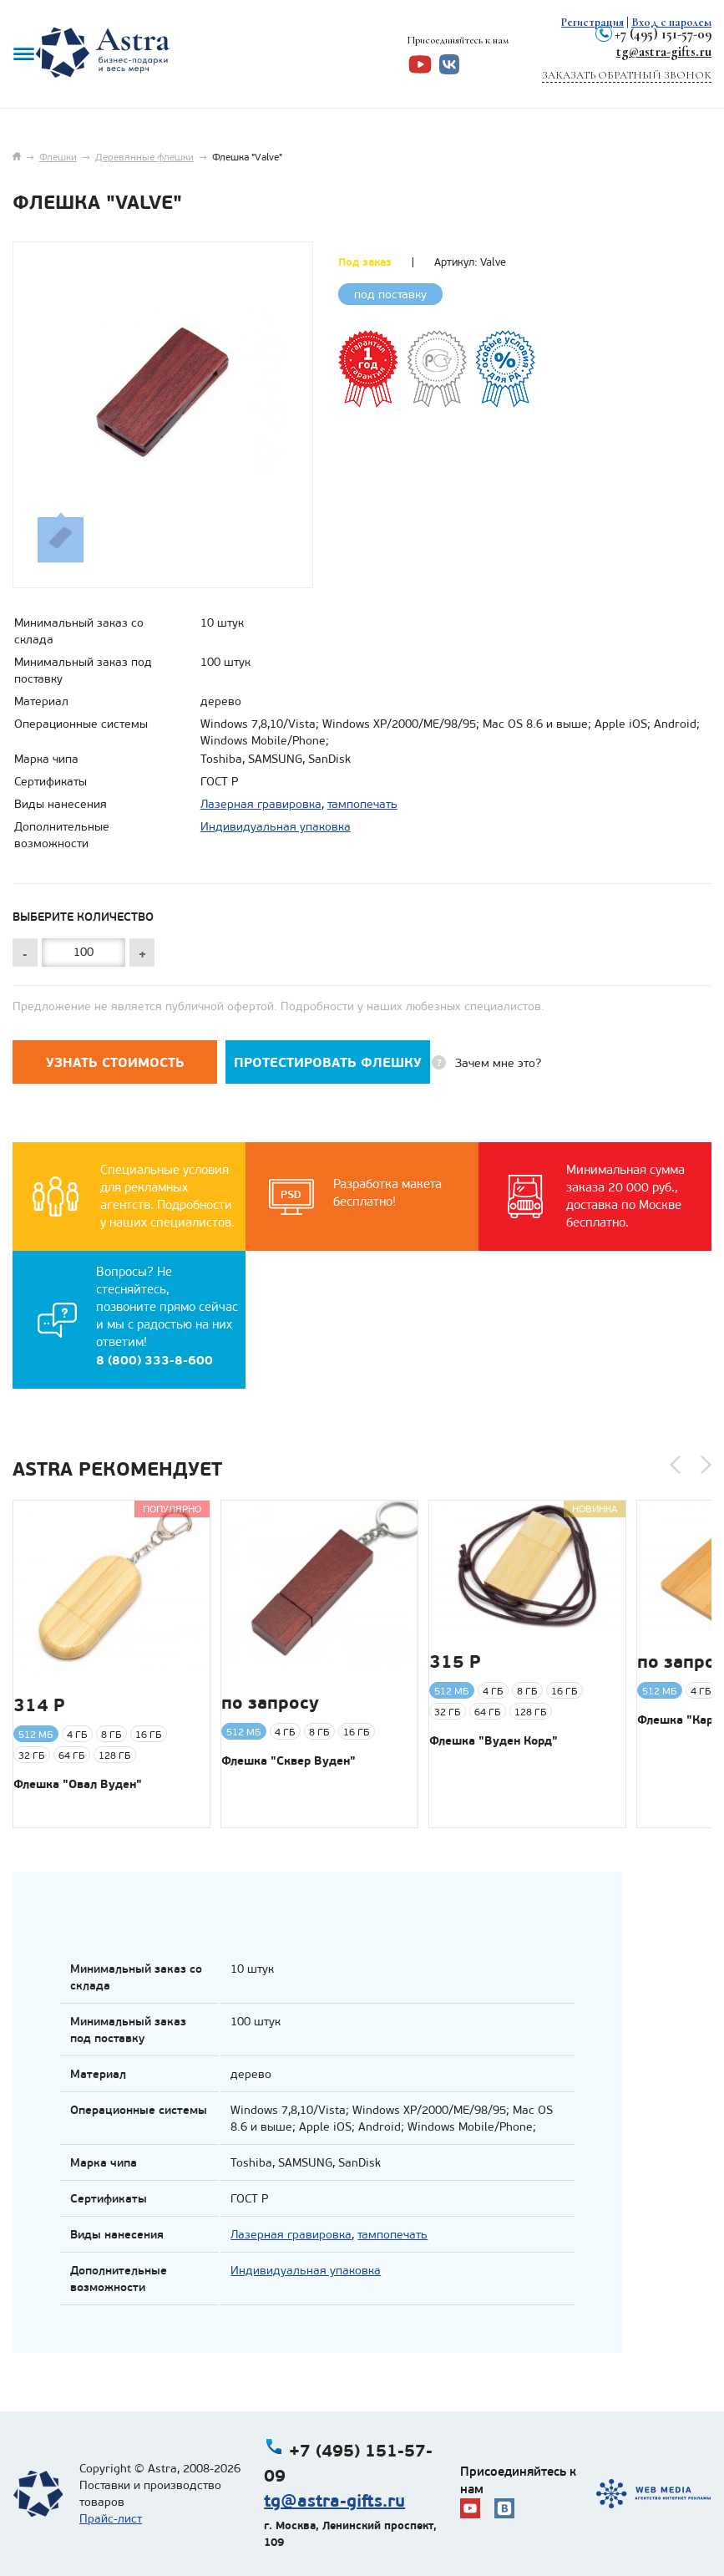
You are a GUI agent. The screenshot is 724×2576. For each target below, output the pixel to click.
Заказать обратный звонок (626, 75)
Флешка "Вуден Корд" (493, 1740)
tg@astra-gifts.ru (663, 51)
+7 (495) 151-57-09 (663, 34)
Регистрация (592, 22)
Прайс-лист (110, 2519)
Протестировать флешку (328, 1062)
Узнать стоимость (115, 1062)
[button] (675, 1465)
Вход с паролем (671, 22)
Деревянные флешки (144, 157)
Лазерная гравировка (260, 804)
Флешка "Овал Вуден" (77, 1783)
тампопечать (362, 804)
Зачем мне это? (498, 1063)
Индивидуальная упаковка (275, 827)
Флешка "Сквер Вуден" (288, 1760)
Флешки (58, 157)
